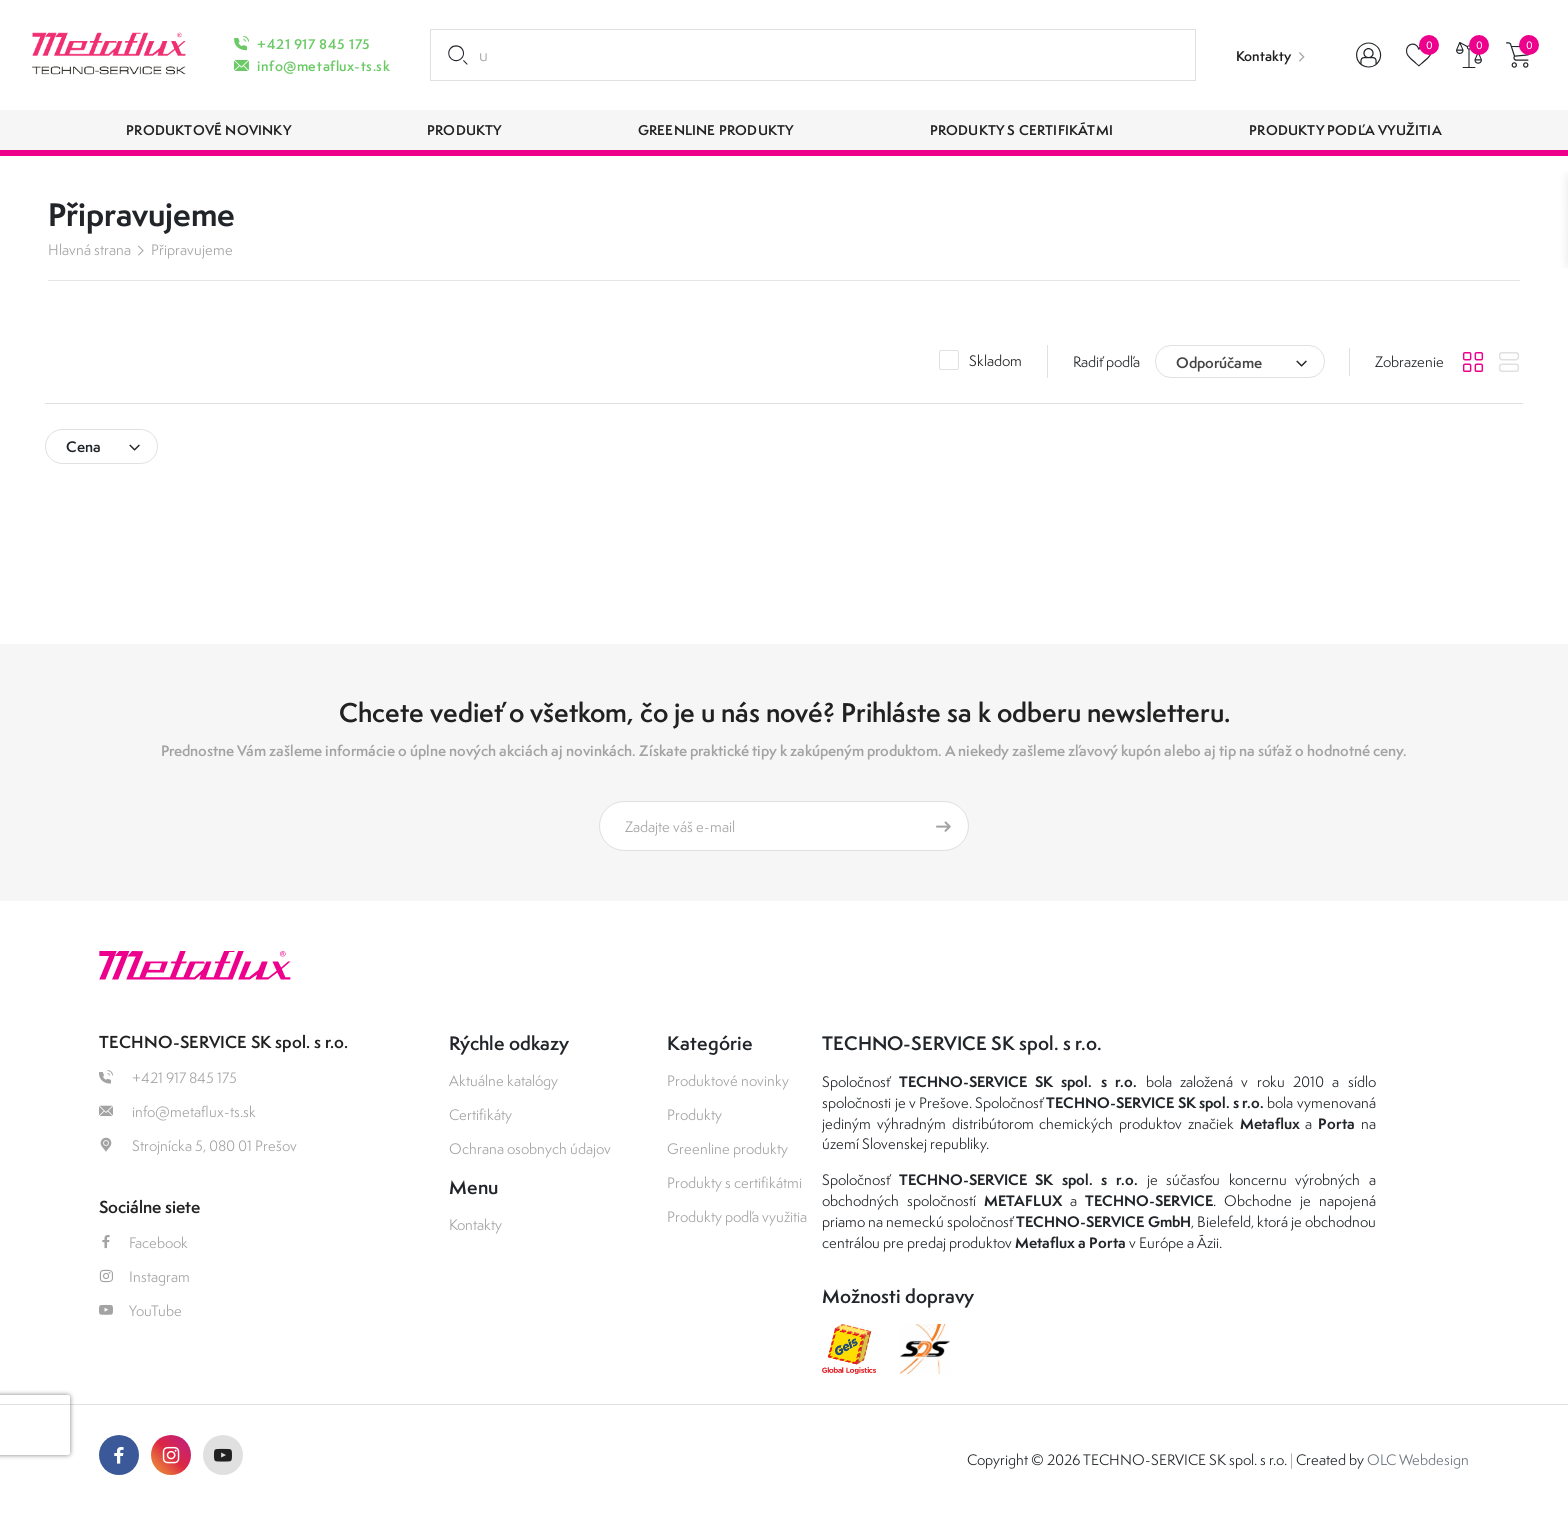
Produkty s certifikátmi (734, 1182)
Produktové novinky (728, 1080)
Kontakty (1263, 56)
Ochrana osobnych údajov (530, 1148)
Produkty (694, 1114)
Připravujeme (192, 249)
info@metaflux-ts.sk (323, 66)
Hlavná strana (89, 249)
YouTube (140, 1310)
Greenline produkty (727, 1148)
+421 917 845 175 (313, 44)
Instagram (144, 1276)
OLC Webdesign (1418, 1459)
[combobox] (1240, 361)
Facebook (143, 1242)
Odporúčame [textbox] (1219, 362)
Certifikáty (480, 1114)
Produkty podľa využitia (737, 1216)
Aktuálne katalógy (503, 1080)
